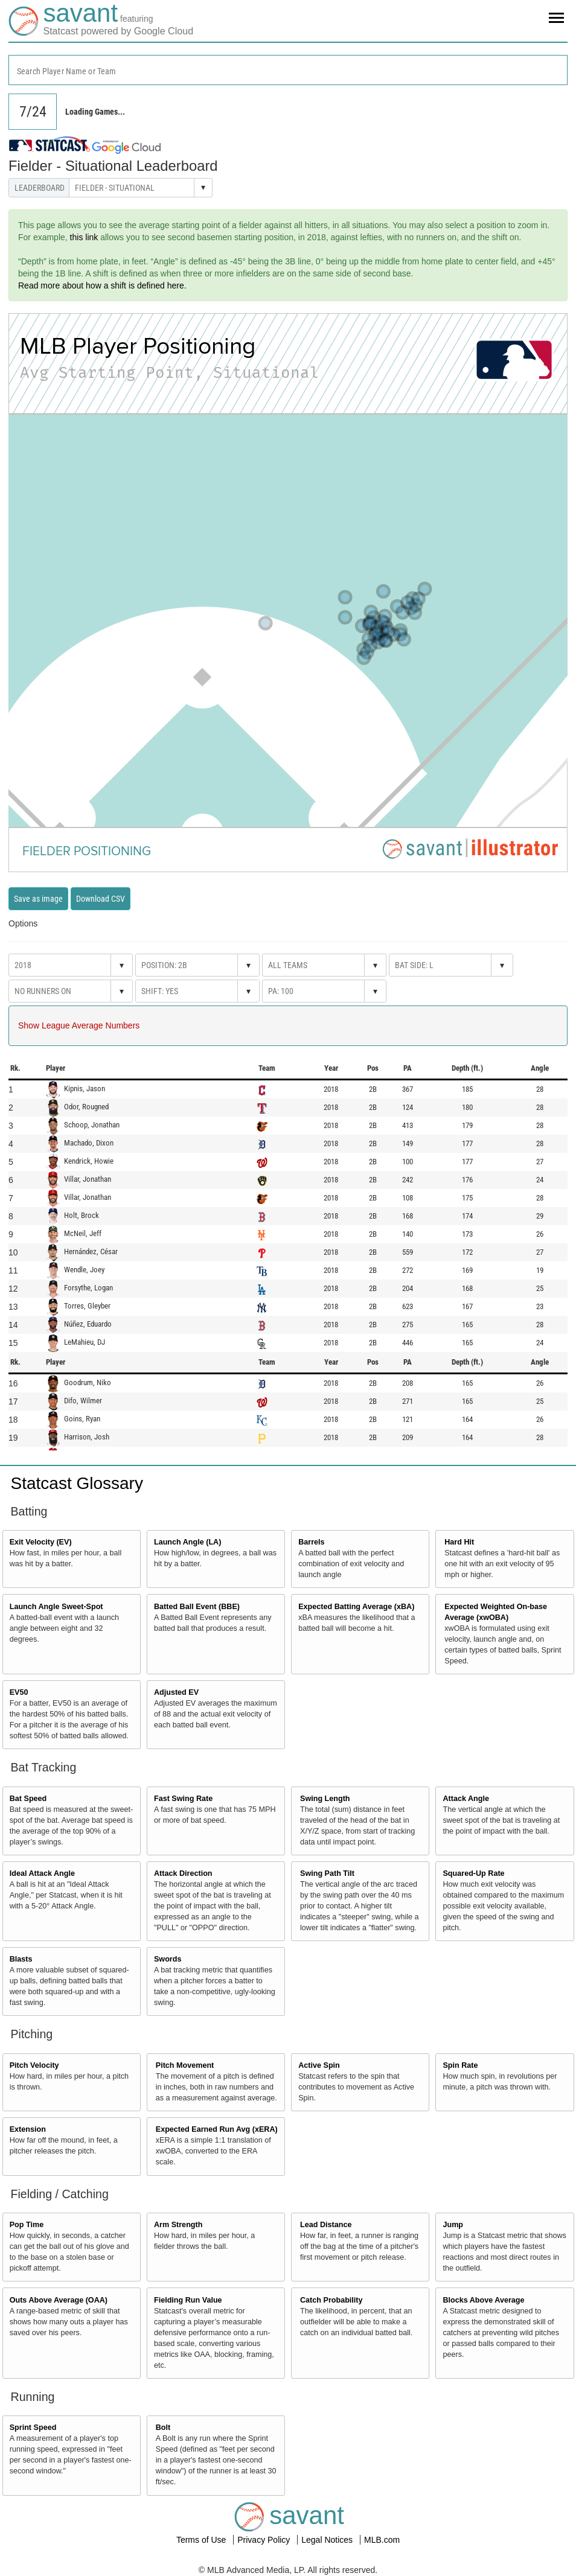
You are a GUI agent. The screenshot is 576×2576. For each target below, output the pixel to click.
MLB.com (382, 2540)
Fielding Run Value (188, 2300)
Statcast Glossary (77, 1483)
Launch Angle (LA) (187, 1542)
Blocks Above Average (483, 2300)
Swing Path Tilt (327, 1873)
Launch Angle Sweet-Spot (56, 1606)
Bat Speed (28, 1798)
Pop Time (26, 2225)
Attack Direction (183, 1873)
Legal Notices (328, 2540)
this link (84, 237)
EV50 (19, 1692)
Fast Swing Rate (183, 1798)
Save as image (38, 899)
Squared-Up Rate (473, 1873)
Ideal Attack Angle (42, 1873)
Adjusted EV (176, 1692)
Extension (28, 2129)
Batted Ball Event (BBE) (197, 1606)
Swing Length (325, 1798)
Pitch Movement (185, 2065)
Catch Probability (331, 2300)
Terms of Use (202, 2540)
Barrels (311, 1542)
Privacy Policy (264, 2540)
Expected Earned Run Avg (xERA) (217, 2129)
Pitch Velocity (34, 2065)
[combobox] (288, 70)
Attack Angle (466, 1798)
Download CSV (100, 899)
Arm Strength (178, 2225)
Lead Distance (325, 2225)
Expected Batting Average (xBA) (356, 1606)
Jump (453, 2225)
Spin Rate (460, 2065)
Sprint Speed (33, 2427)
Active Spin (319, 2065)
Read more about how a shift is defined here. (102, 285)
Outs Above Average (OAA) (58, 2300)
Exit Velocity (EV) (41, 1542)
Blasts (21, 1959)
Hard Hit (459, 1542)
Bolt (163, 2427)
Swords (168, 1959)
